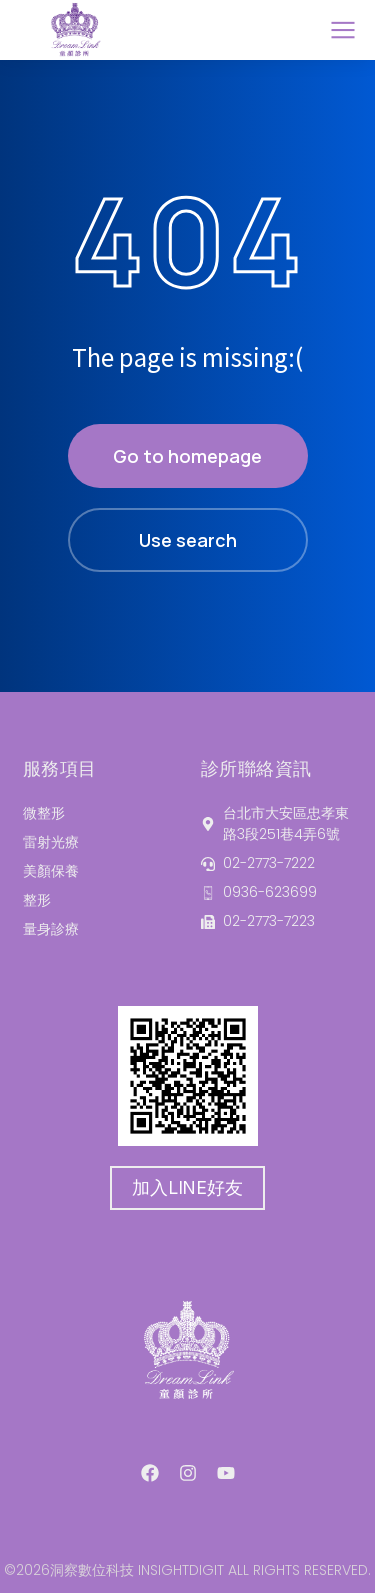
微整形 (44, 813)
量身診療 (51, 929)
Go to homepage (187, 456)
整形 (37, 900)
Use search (188, 540)
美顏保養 (51, 871)
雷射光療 (51, 842)
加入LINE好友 (187, 1187)
